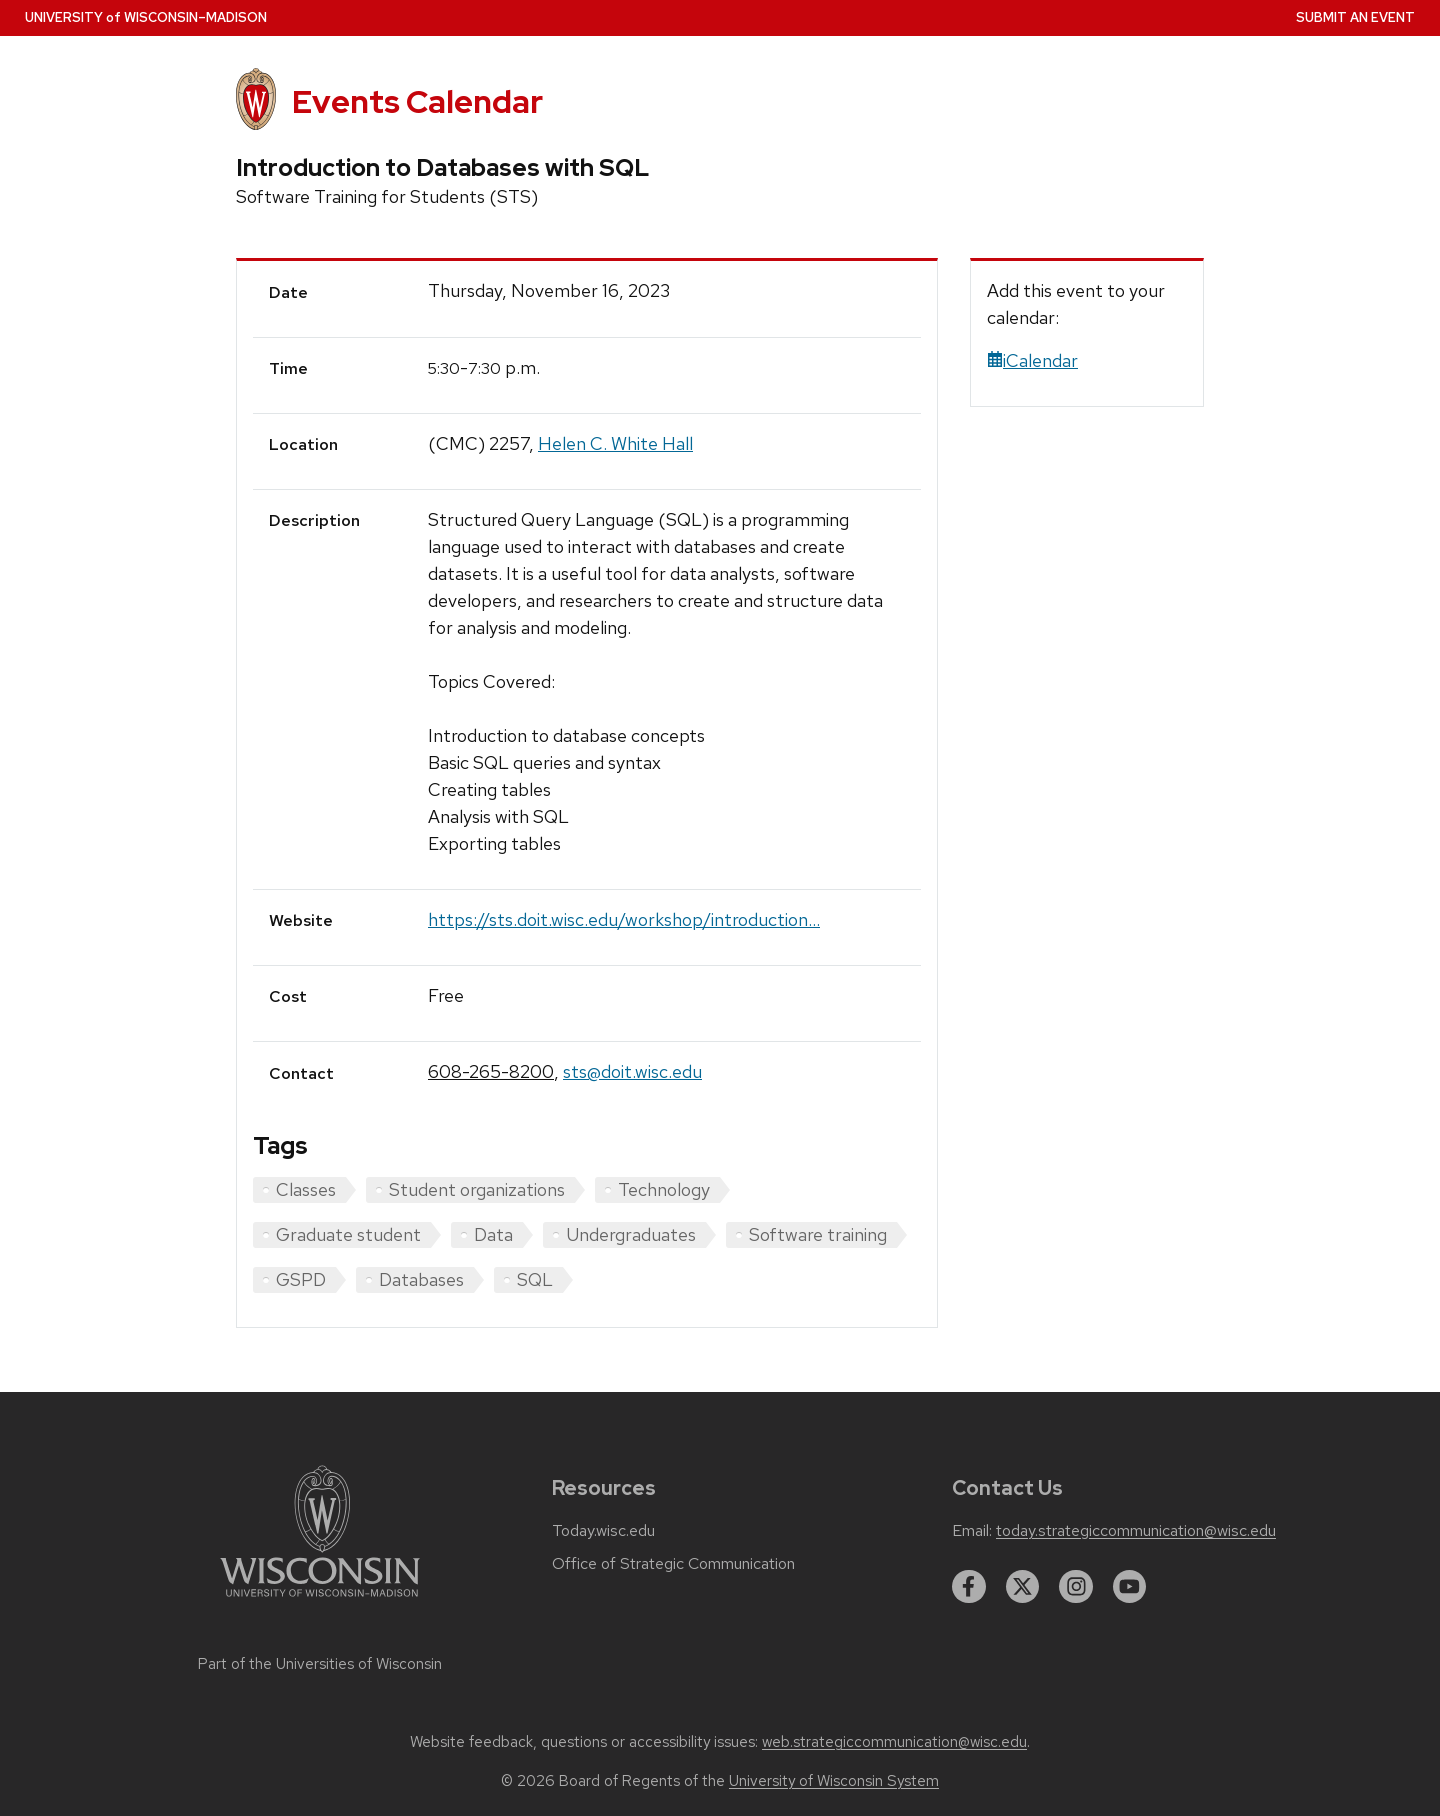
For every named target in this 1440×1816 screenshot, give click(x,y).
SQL (535, 1279)
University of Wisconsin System (834, 1781)
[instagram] (1076, 1587)
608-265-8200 (491, 1071)
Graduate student (348, 1234)
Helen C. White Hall (615, 443)
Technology (664, 1189)
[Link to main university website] (320, 1600)
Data (493, 1234)
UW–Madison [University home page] (146, 17)
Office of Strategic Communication (673, 1564)
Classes (306, 1189)
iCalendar (1032, 360)
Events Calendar (417, 101)
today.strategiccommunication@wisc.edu (1136, 1531)
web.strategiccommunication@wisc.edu (894, 1742)
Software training (818, 1234)
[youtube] (1130, 1587)
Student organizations (477, 1189)
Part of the (320, 1664)
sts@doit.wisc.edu (632, 1071)
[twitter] (1023, 1587)
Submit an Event (1355, 17)
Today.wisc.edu (603, 1531)
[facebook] (969, 1587)
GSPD (301, 1279)
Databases (421, 1279)
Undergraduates (631, 1234)
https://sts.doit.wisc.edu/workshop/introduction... (624, 919)
